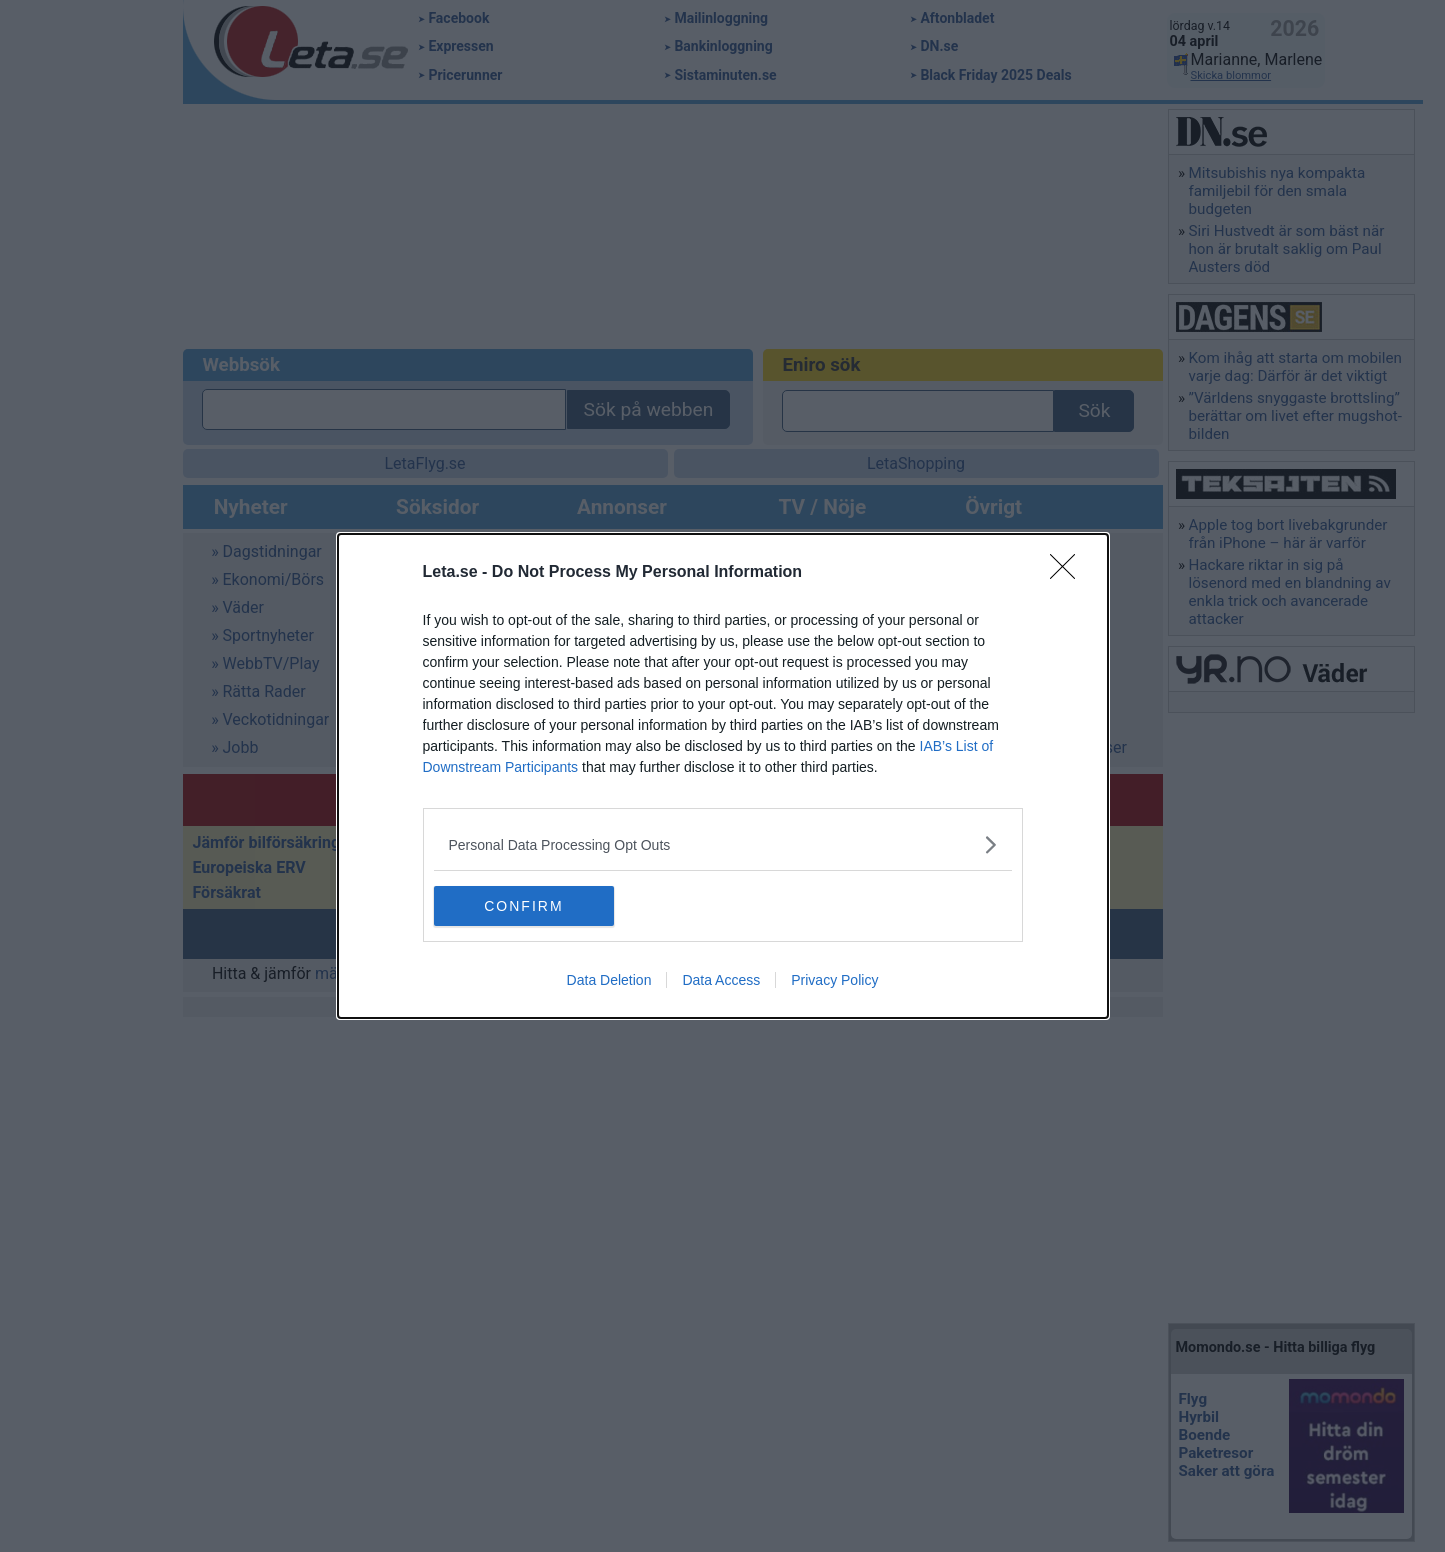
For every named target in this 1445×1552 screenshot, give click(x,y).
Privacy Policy (834, 980)
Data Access (721, 980)
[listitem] (723, 844)
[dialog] (723, 776)
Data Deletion (609, 980)
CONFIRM (528, 906)
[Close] (1069, 573)
